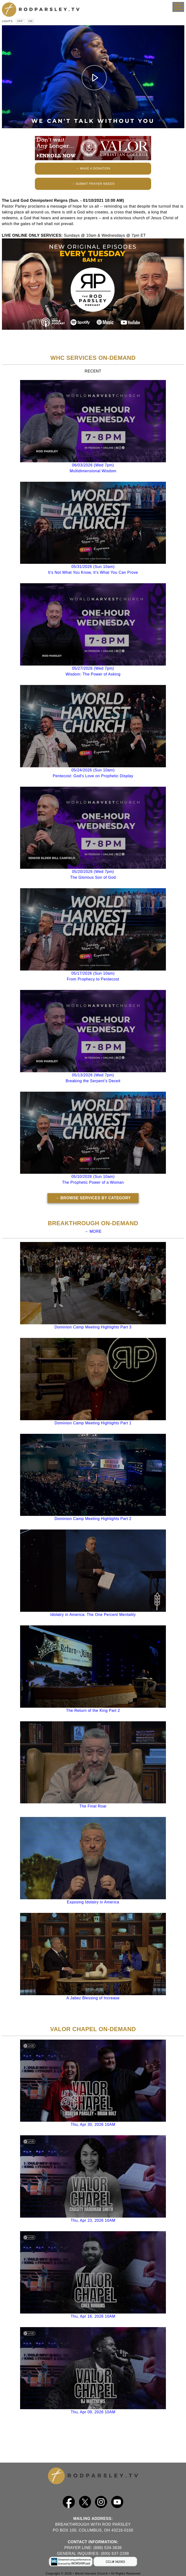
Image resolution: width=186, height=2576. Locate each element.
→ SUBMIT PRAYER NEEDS (93, 184)
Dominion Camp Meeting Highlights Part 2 (92, 1519)
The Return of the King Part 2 (93, 1710)
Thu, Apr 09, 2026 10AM (93, 2412)
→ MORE (92, 1231)
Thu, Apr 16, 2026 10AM (93, 2316)
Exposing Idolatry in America (93, 1902)
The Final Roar (93, 1806)
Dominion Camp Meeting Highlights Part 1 (92, 1423)
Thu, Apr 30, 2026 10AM (93, 2124)
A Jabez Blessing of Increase (92, 1998)
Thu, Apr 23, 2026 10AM (93, 2220)
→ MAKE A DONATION (93, 168)
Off (20, 21)
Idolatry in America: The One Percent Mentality (93, 1615)
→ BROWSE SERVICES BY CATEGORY (93, 1198)
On (30, 21)
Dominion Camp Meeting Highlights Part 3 (92, 1327)
